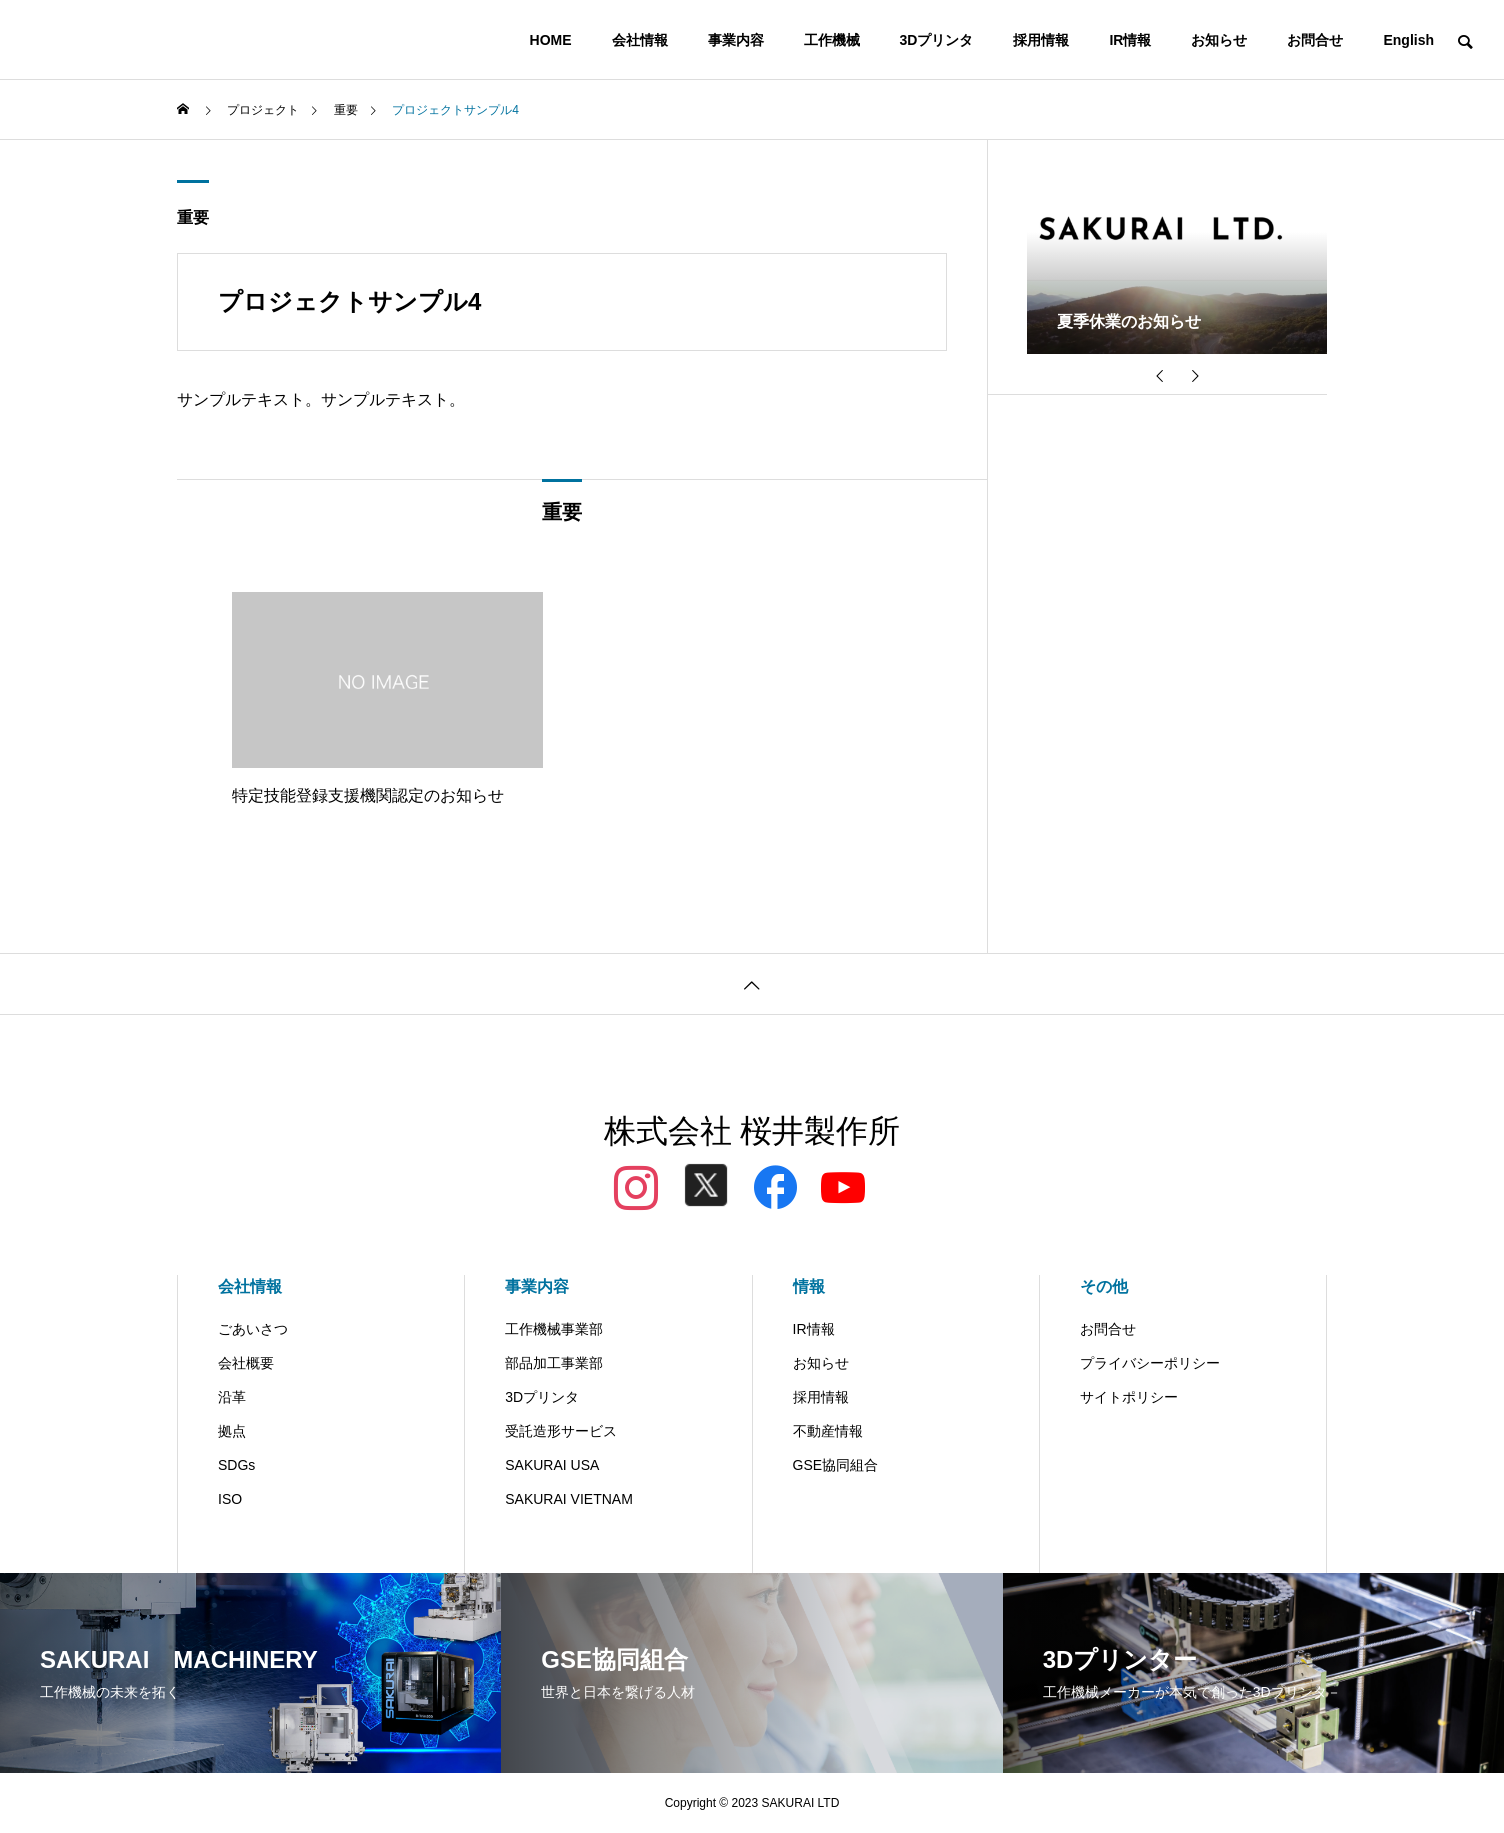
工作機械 (832, 40)
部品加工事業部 (554, 1363)
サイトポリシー (1129, 1397)
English (1408, 40)
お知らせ (1219, 40)
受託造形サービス (561, 1431)
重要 (193, 217)
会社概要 (246, 1363)
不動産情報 (828, 1431)
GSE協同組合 (836, 1465)
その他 (1104, 1286)
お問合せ (1315, 40)
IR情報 (1130, 40)
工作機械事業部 (554, 1329)
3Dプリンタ (937, 40)
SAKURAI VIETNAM (569, 1499)
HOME (551, 40)
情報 (809, 1286)
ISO (230, 1499)
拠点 (232, 1431)
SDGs (236, 1465)
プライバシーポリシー (1150, 1363)
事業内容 (736, 40)
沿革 (232, 1397)
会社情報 (640, 40)
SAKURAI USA (552, 1465)
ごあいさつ (253, 1329)
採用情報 (1041, 40)
